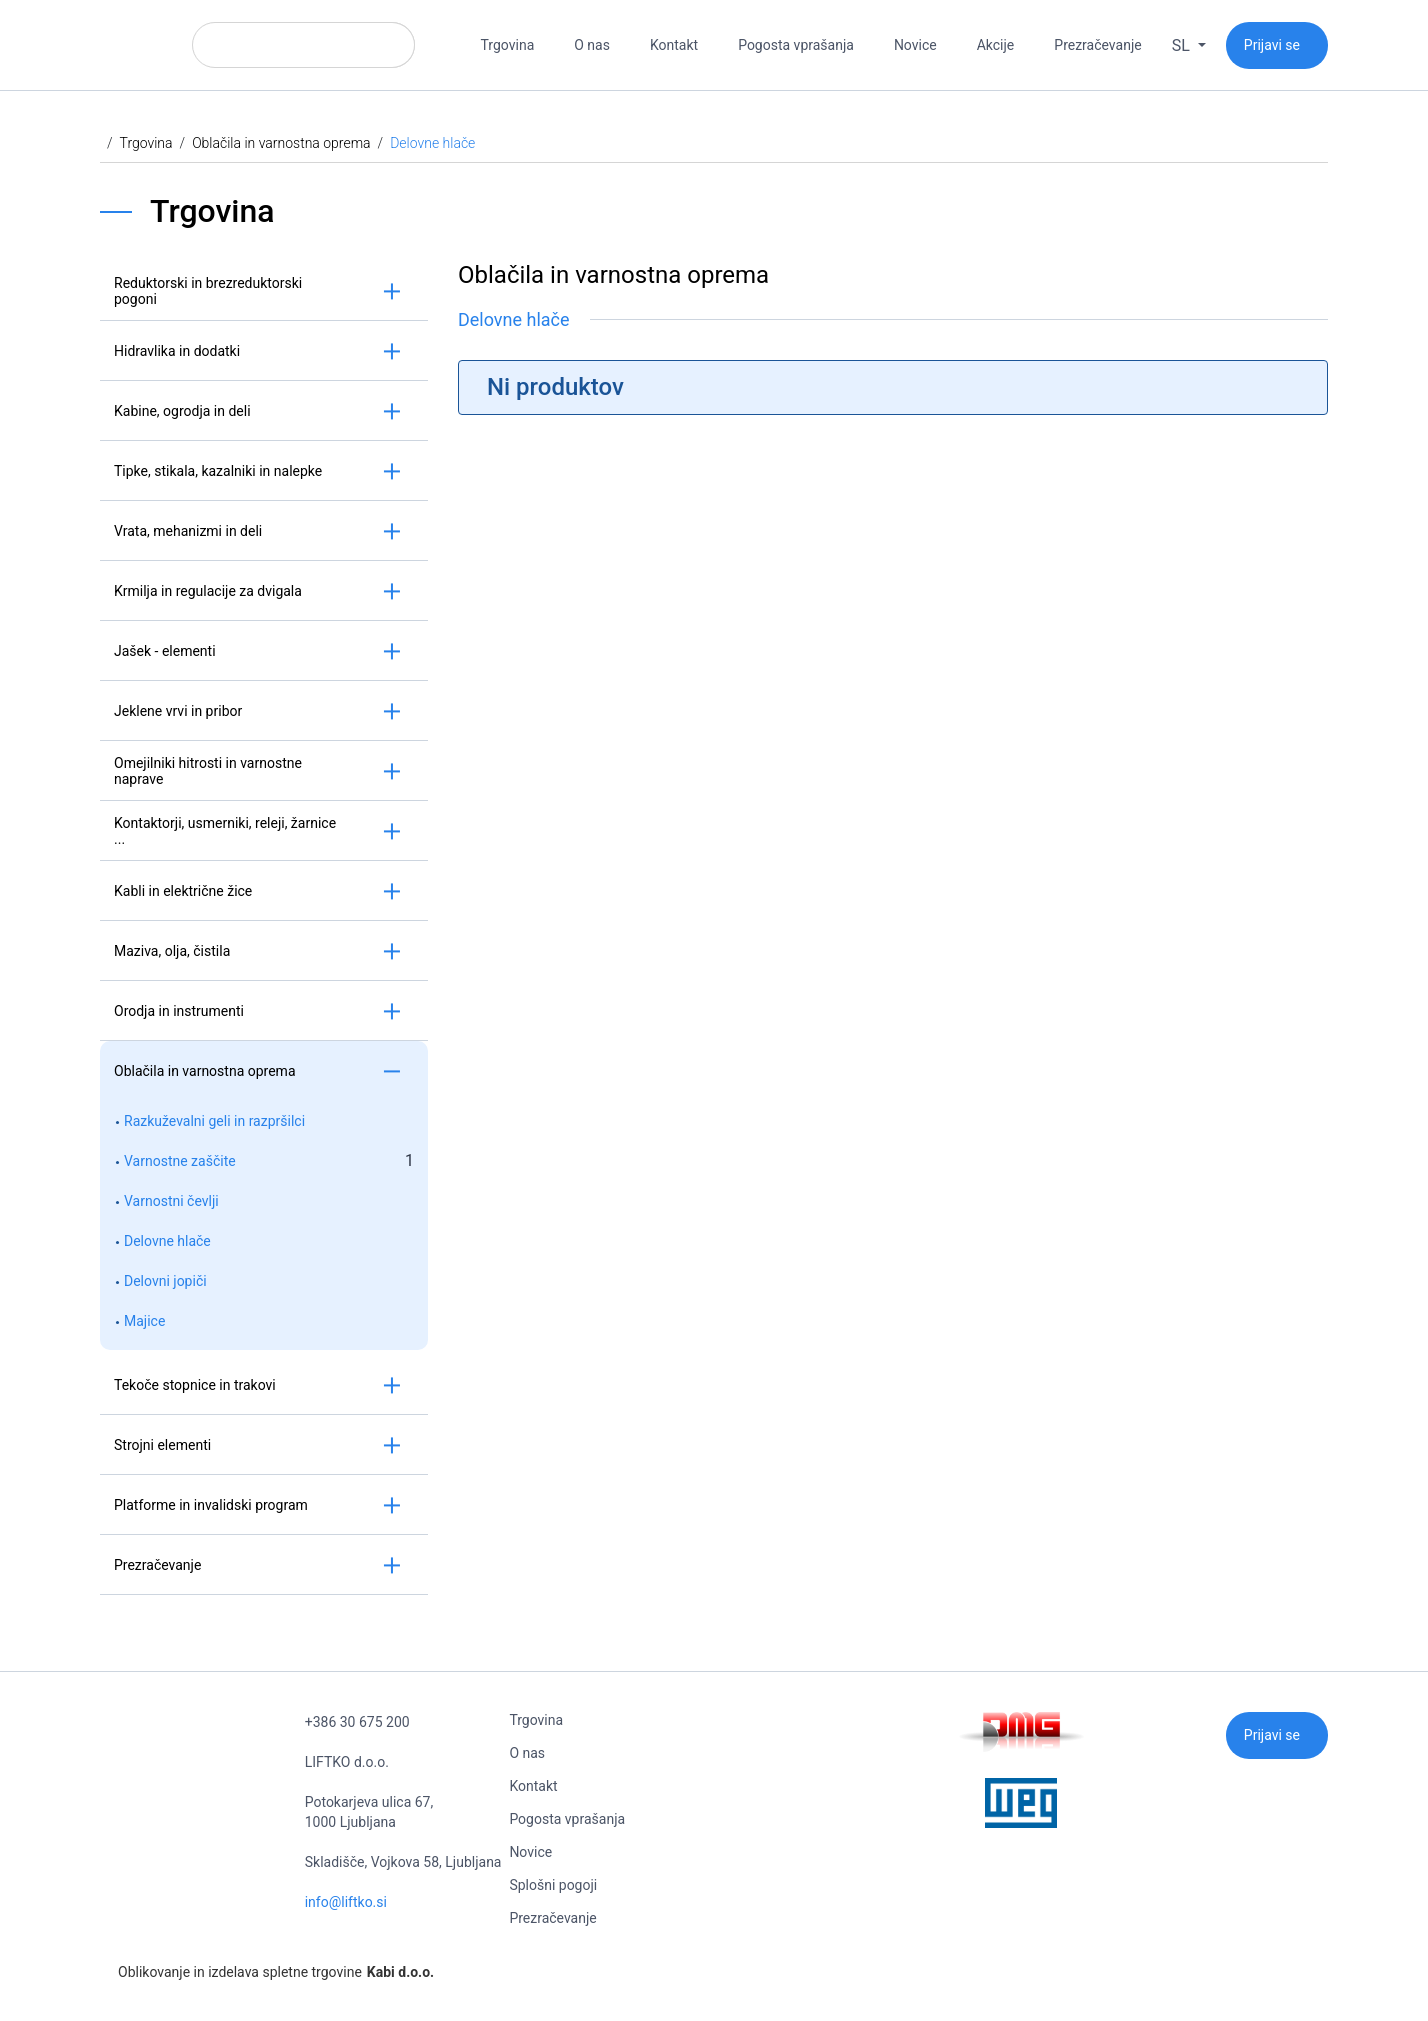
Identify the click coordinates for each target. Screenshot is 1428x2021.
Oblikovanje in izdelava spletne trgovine (267, 1972)
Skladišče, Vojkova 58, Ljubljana (403, 1862)
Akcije (996, 45)
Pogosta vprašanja (796, 45)
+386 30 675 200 (357, 1722)
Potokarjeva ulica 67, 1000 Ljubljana (369, 1812)
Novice (915, 45)
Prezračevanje (1097, 45)
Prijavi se (1272, 45)
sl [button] (1183, 45)
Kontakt (674, 45)
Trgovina (508, 45)
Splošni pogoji (553, 1885)
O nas (592, 45)
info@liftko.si (346, 1902)
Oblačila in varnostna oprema (281, 143)
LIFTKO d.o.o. (347, 1762)
